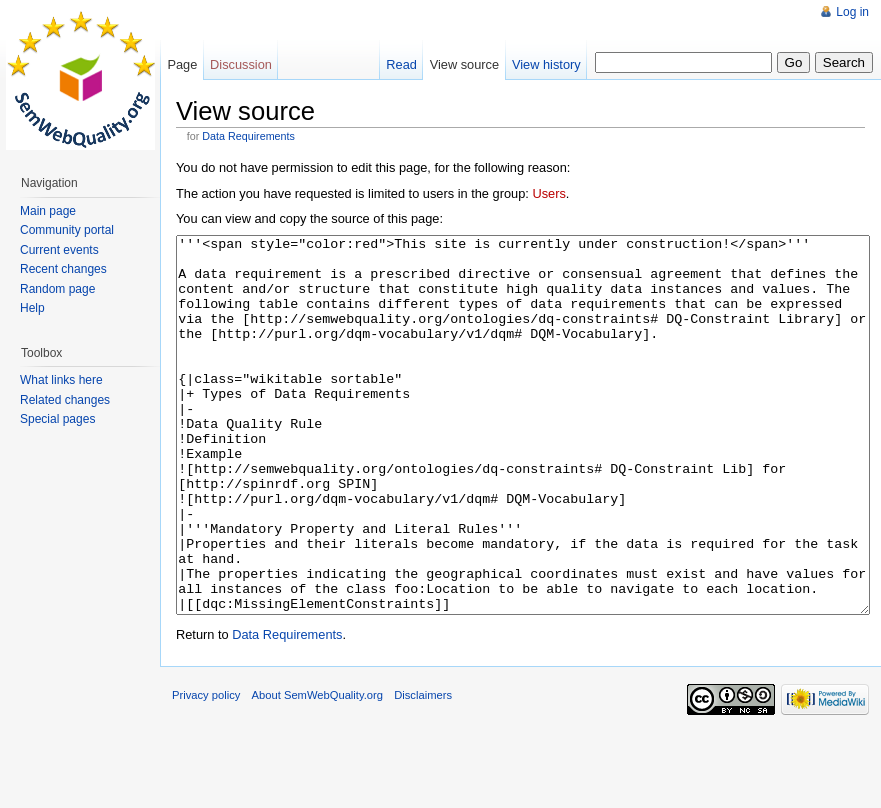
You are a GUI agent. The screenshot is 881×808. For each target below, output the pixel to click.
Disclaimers (423, 770)
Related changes (65, 400)
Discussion (241, 64)
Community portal (67, 230)
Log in (852, 12)
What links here (61, 380)
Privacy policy (206, 770)
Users (548, 193)
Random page (57, 289)
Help (32, 308)
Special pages (57, 419)
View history (546, 64)
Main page (48, 211)
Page (182, 64)
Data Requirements (248, 136)
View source (464, 64)
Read (401, 64)
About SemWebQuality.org (317, 770)
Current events (59, 250)
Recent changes (63, 269)
